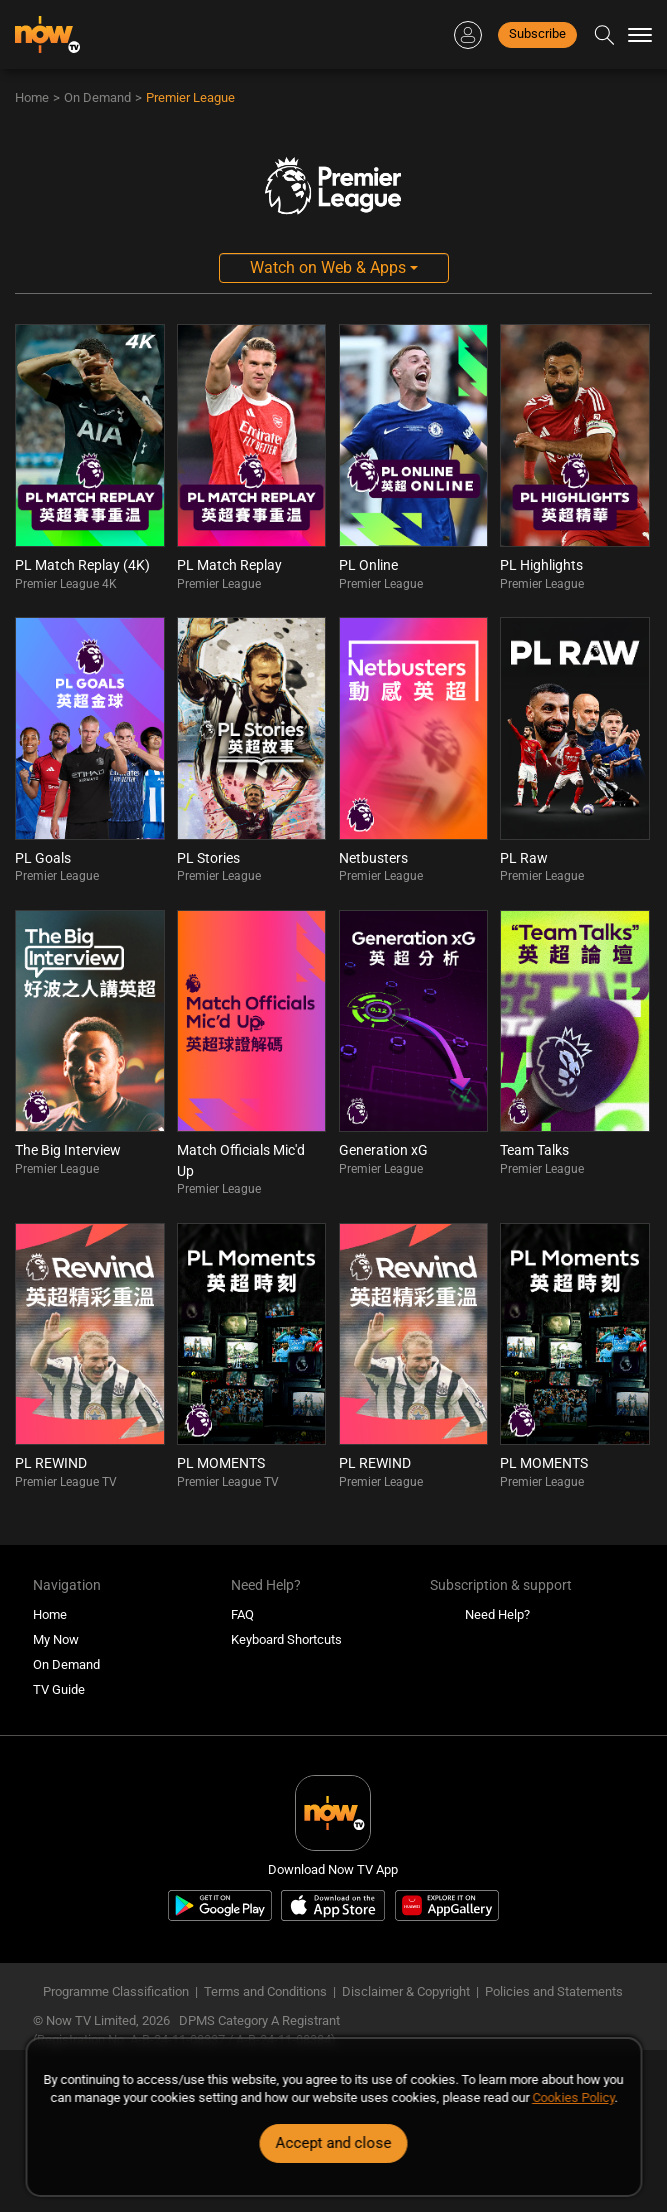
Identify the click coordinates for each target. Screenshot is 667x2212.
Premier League (190, 97)
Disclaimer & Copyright (406, 1991)
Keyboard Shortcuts (286, 1639)
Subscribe (537, 33)
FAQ (242, 1614)
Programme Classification (116, 1991)
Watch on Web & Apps (334, 267)
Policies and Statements (554, 1991)
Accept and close (334, 2143)
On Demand (97, 97)
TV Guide (59, 1689)
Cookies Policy (573, 2097)
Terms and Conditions (265, 1991)
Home (32, 97)
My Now (56, 1639)
